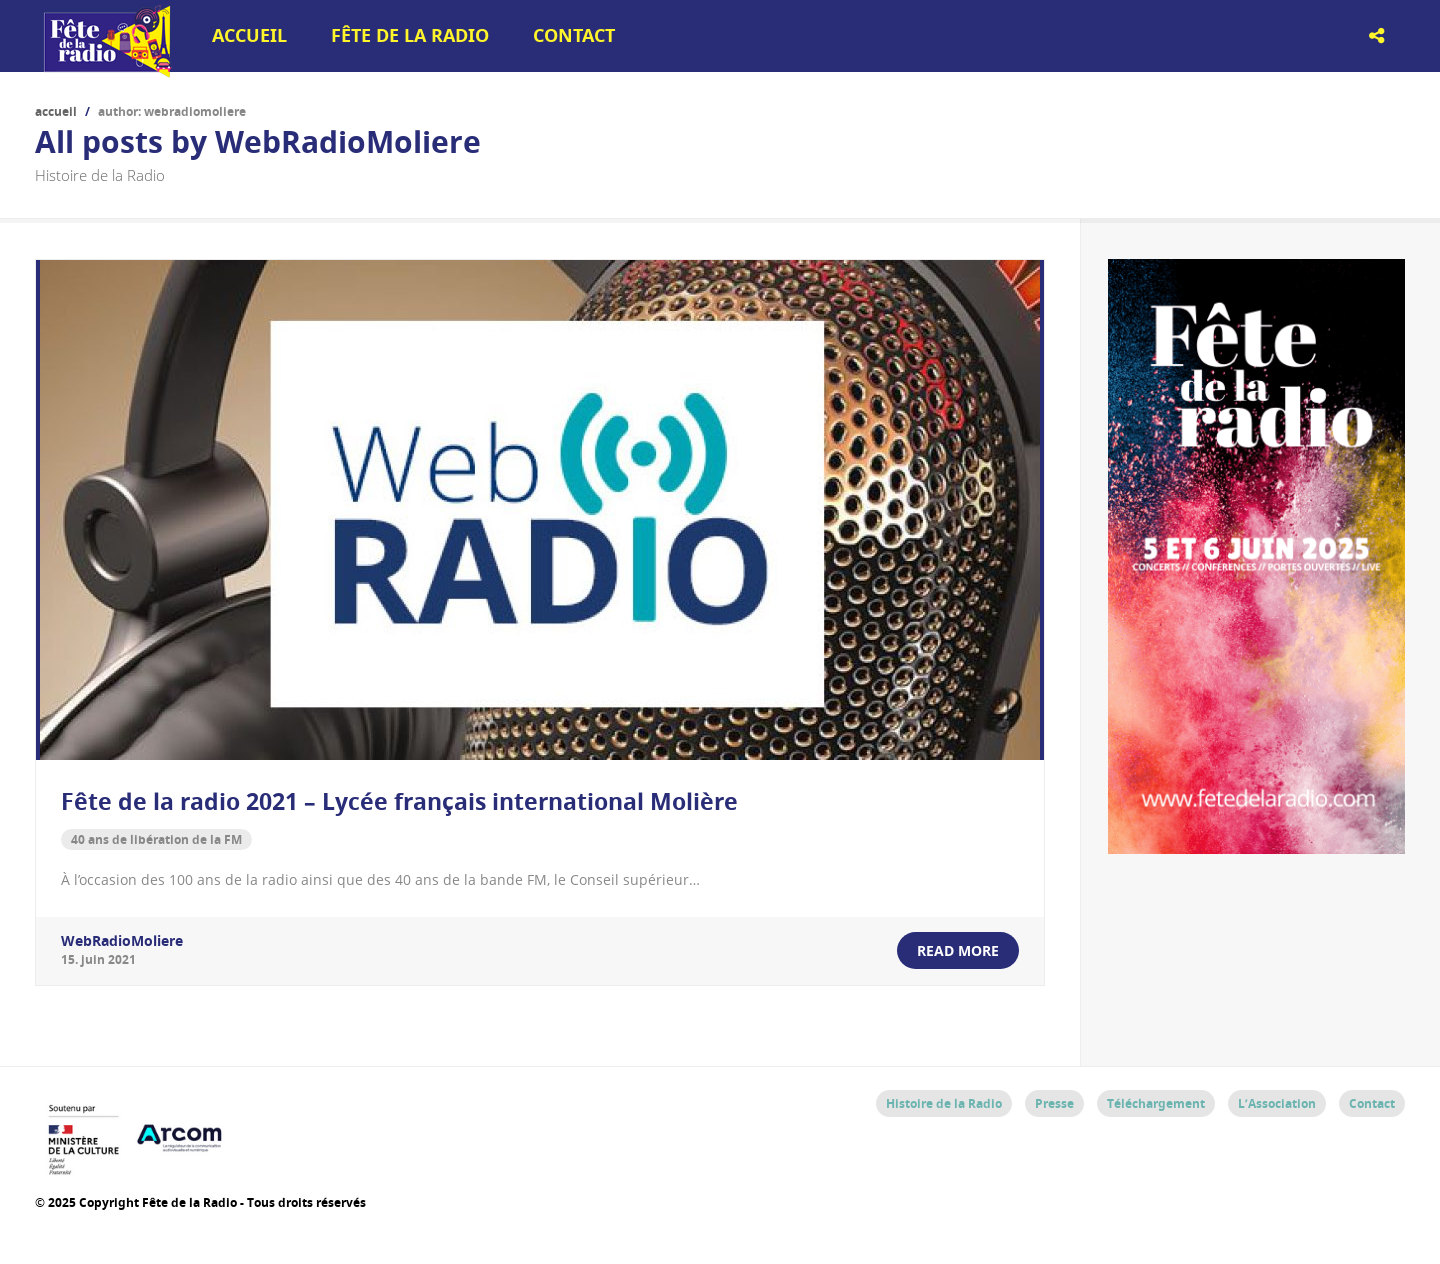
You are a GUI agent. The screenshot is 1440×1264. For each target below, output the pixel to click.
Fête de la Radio (410, 35)
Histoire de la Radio (944, 1103)
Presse (1054, 1103)
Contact (574, 35)
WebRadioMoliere (122, 940)
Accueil (249, 35)
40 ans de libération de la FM (156, 839)
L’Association (1277, 1103)
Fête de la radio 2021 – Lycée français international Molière (399, 801)
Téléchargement (1156, 1103)
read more (958, 950)
